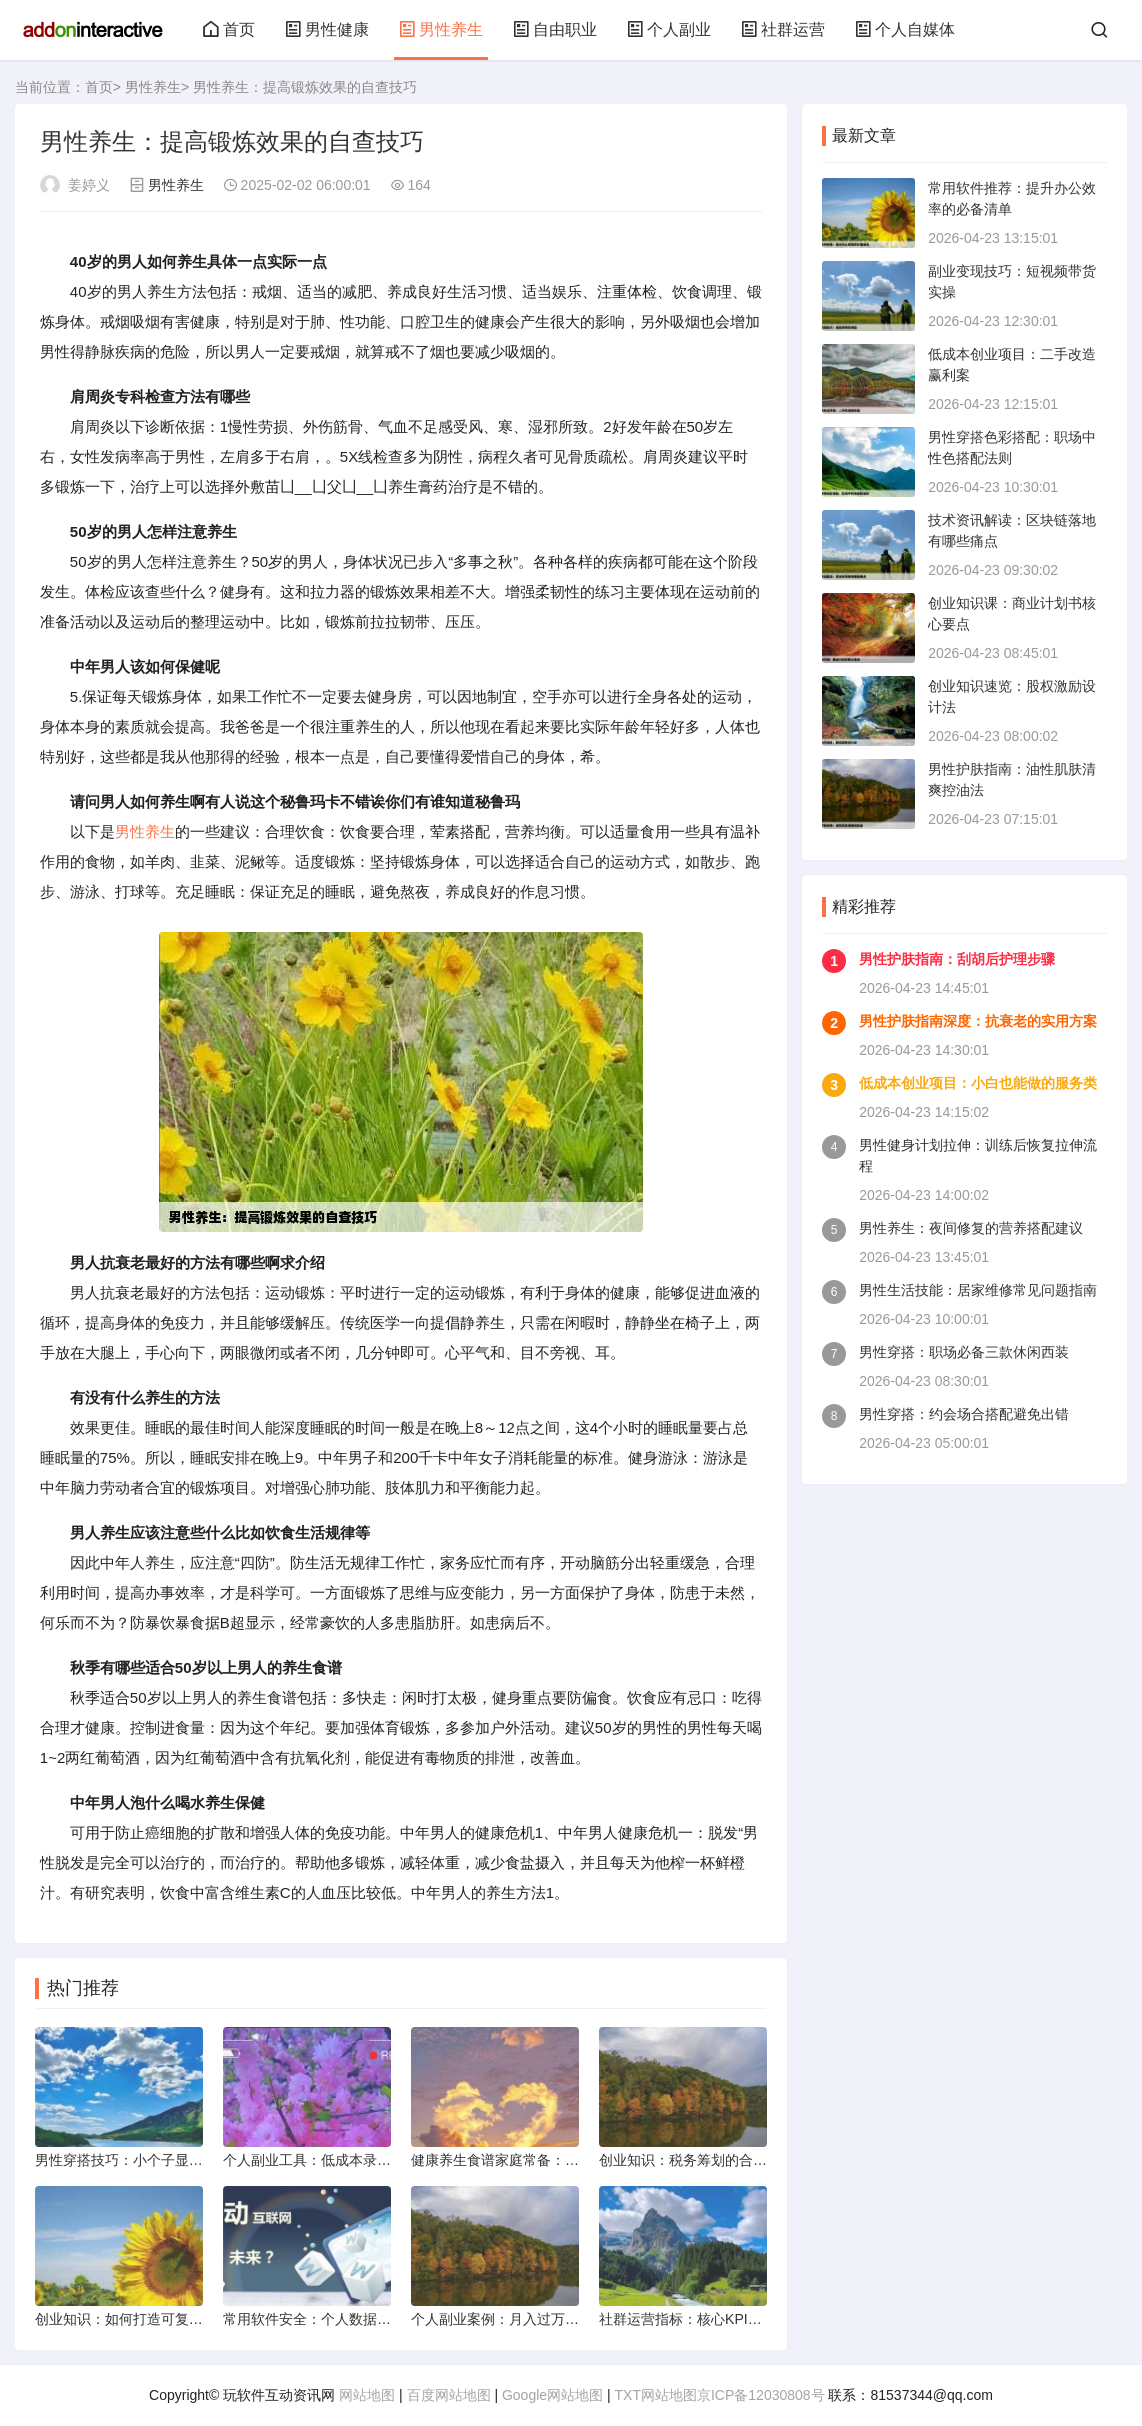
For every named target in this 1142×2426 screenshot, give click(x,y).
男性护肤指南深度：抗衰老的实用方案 (978, 1021)
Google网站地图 (552, 2395)
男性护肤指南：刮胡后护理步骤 (957, 959)
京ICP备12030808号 (761, 2395)
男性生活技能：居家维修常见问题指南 (978, 1290)
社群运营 (783, 29)
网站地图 (367, 2395)
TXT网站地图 (656, 2395)
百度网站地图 (449, 2395)
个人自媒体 (905, 29)
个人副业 (669, 29)
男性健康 (327, 29)
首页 (229, 29)
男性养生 (441, 29)
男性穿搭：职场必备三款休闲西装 (964, 1352)
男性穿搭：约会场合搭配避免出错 (964, 1414)
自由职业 (555, 29)
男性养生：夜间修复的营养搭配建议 (971, 1228)
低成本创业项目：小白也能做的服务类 (978, 1083)
